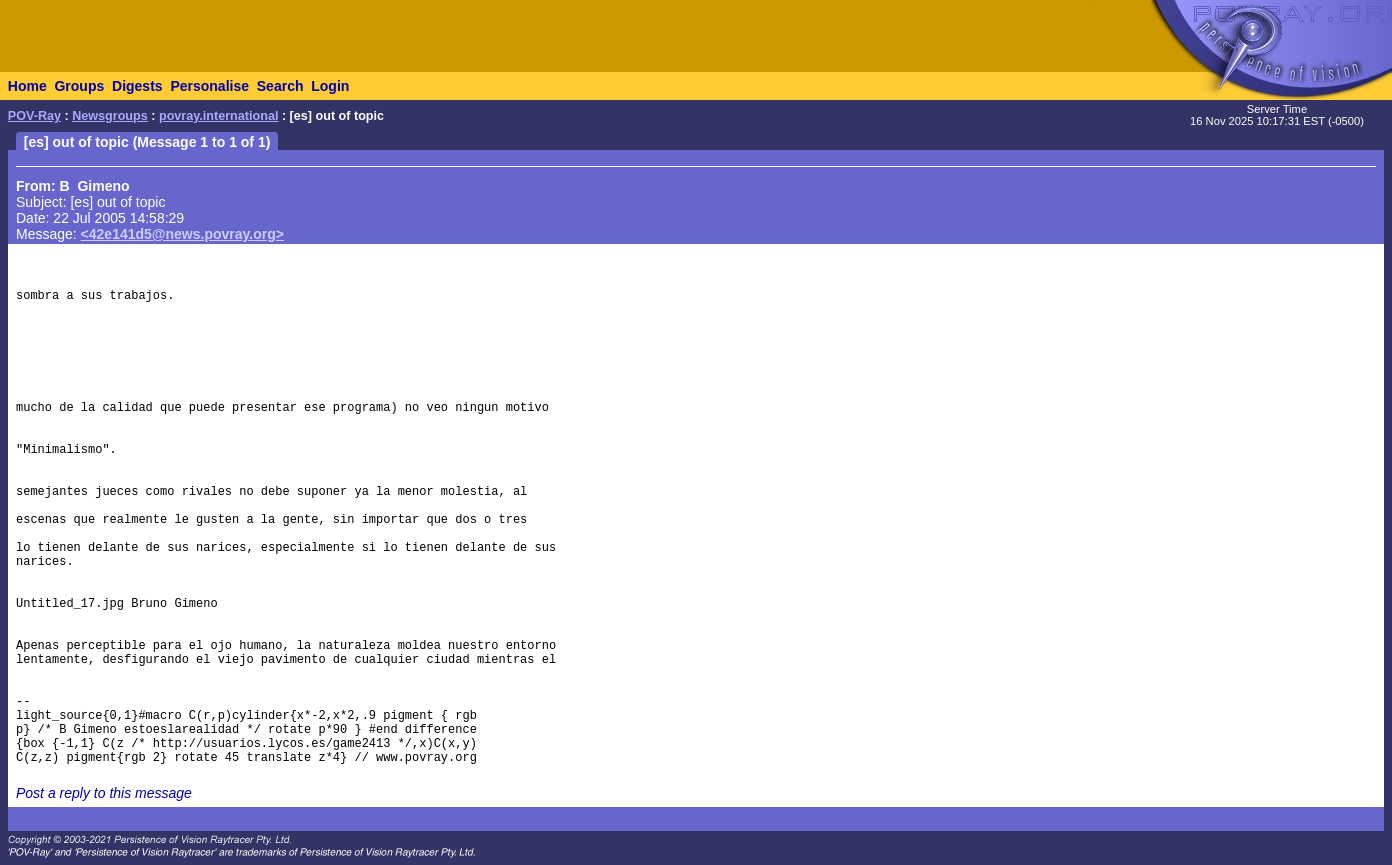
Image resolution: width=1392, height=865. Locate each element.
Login (330, 86)
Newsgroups (110, 116)
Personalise (209, 86)
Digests (137, 86)
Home (27, 86)
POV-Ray (34, 116)
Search (280, 86)
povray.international (218, 116)
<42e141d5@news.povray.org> (182, 234)
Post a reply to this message (104, 793)
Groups (79, 86)
